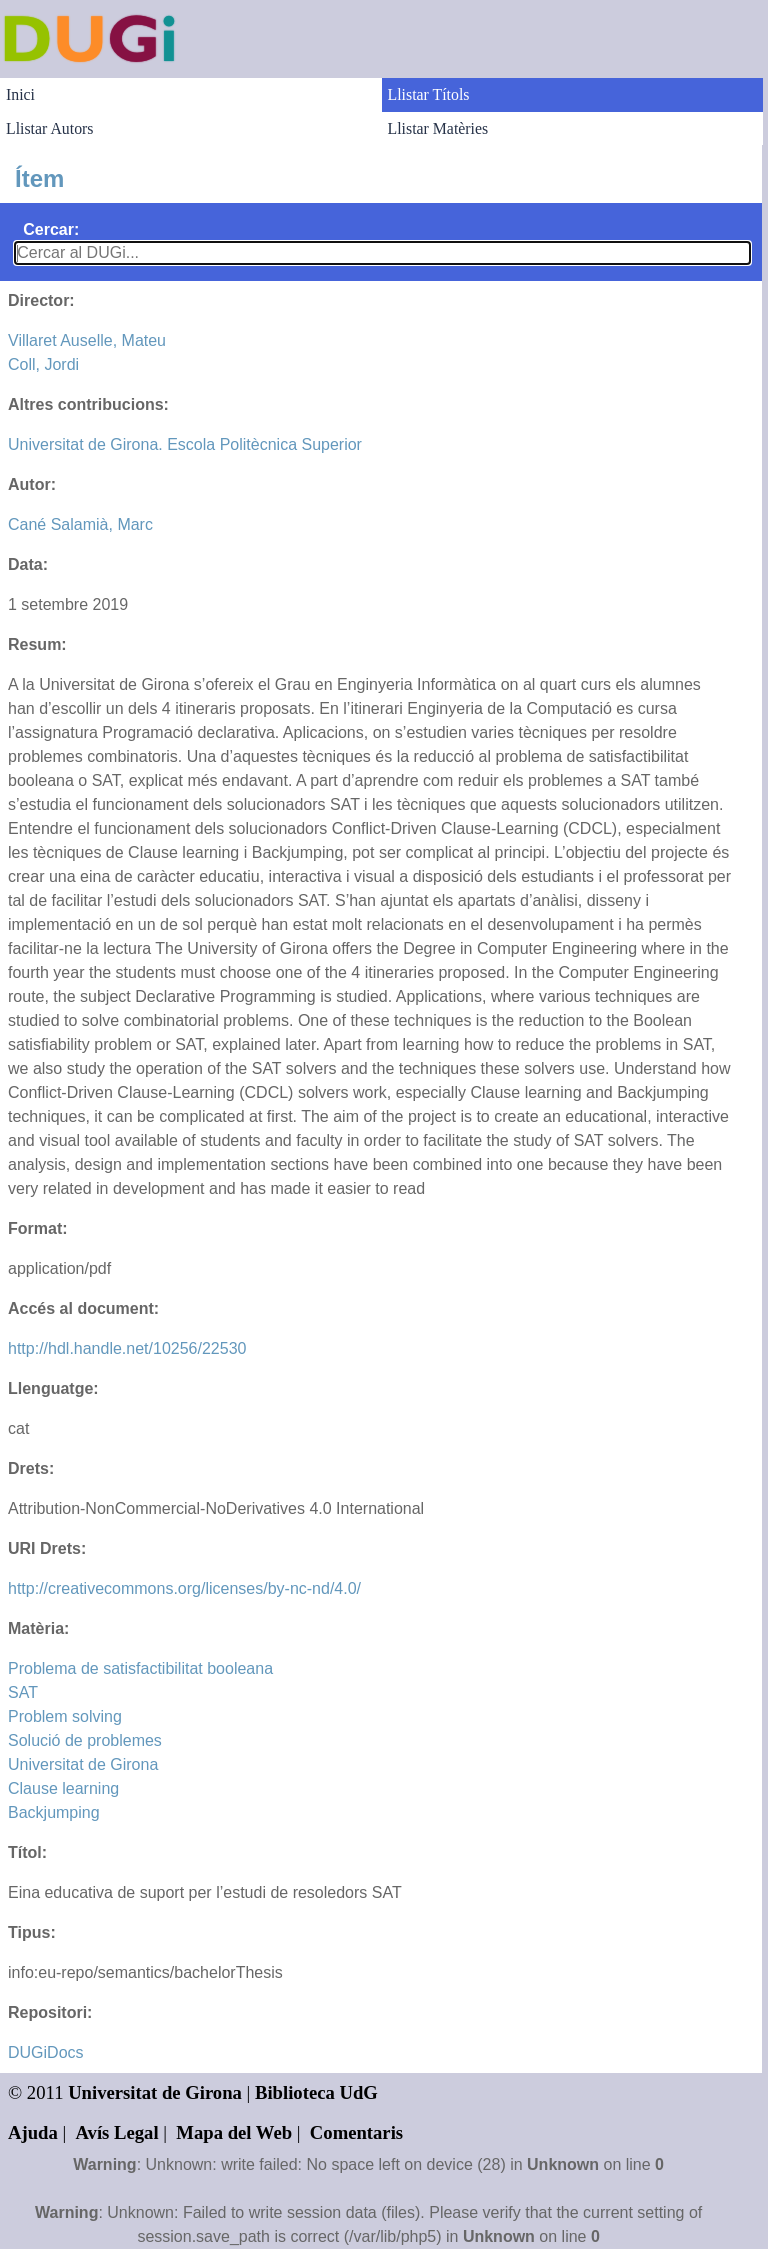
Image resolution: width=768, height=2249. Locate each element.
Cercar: (51, 229)
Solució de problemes (85, 1740)
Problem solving (65, 1716)
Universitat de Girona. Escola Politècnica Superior (185, 444)
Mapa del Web (234, 2132)
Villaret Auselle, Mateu (87, 340)
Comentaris (356, 2132)
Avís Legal (117, 2132)
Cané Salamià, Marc (80, 524)
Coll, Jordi (43, 364)
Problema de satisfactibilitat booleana (140, 1668)
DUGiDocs (46, 2052)
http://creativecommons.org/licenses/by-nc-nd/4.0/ (184, 1588)
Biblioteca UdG (316, 2092)
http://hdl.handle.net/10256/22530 (127, 1348)
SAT (23, 1692)
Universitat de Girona (83, 1764)
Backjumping (54, 1812)
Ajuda (33, 2132)
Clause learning (63, 1788)
